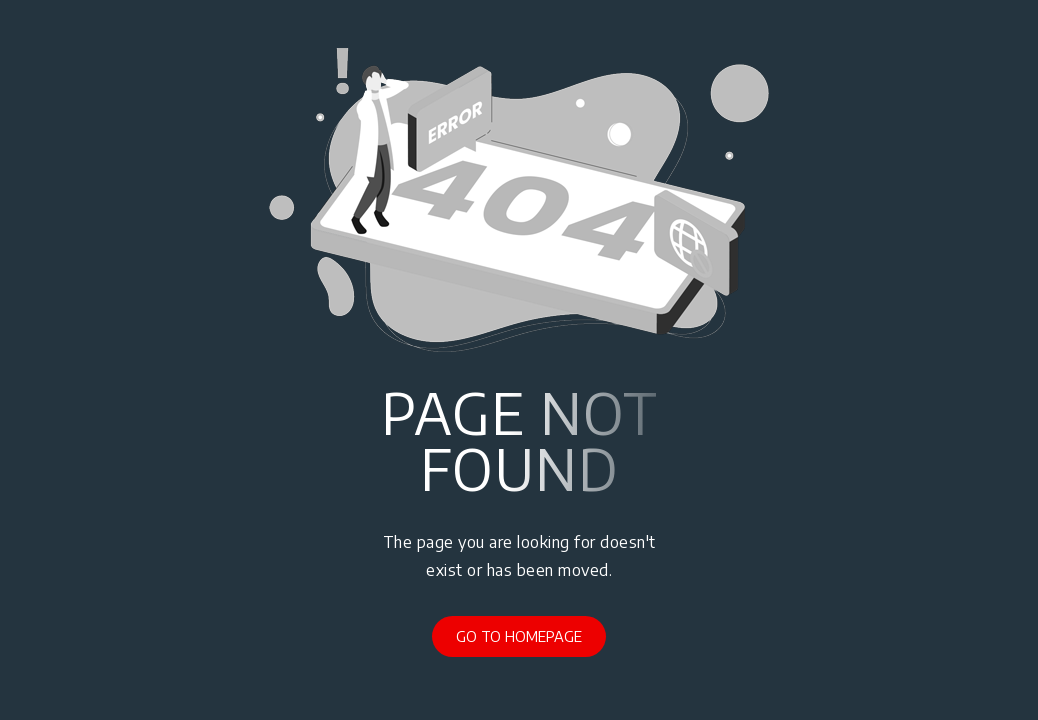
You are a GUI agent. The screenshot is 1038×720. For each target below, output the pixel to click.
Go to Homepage (519, 636)
